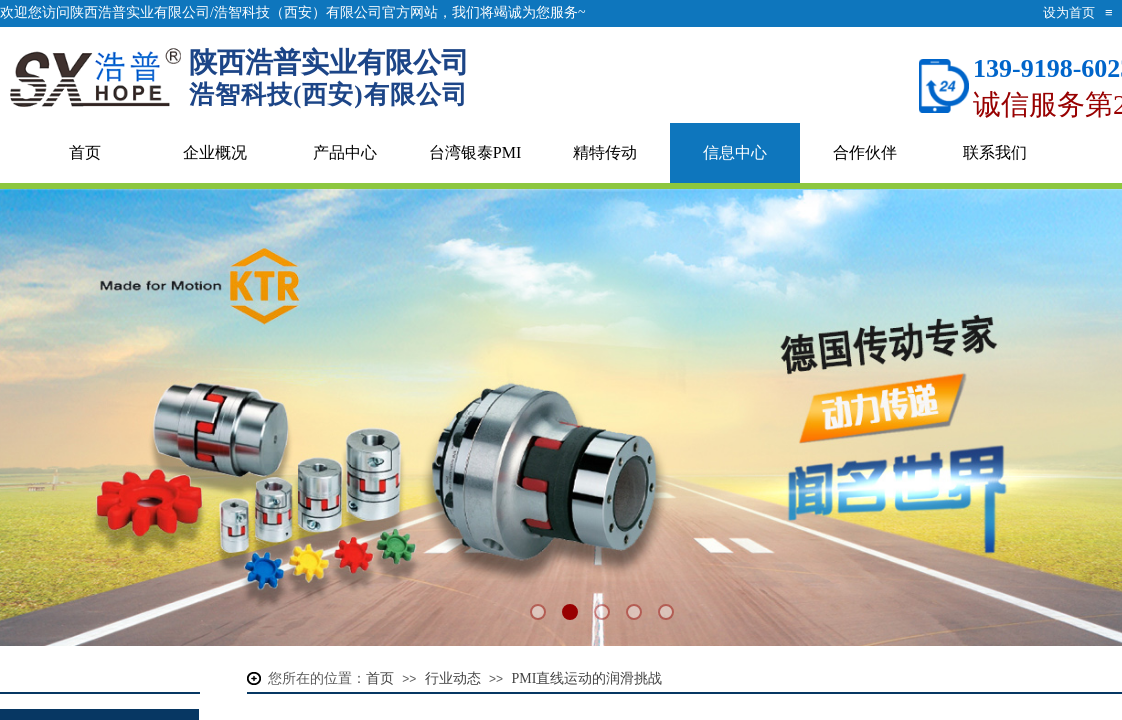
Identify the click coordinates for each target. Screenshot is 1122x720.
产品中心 (345, 152)
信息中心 (735, 152)
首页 (85, 152)
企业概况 (215, 152)
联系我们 (995, 152)
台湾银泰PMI (475, 152)
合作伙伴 (865, 152)
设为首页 (1069, 12)
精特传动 (605, 152)
